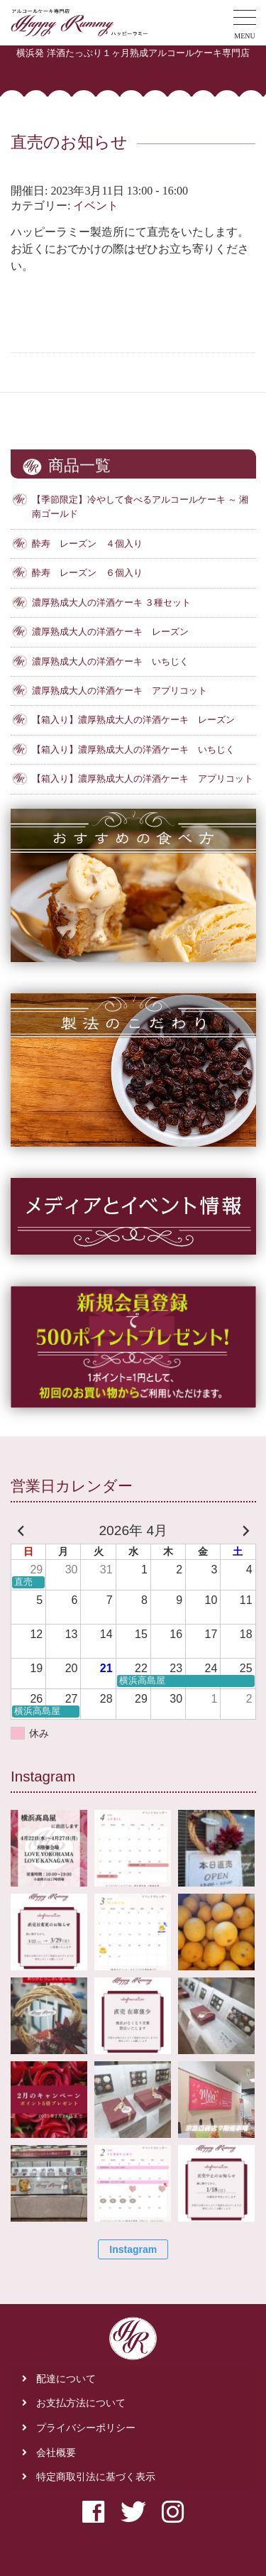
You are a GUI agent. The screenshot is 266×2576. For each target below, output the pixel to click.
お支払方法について (81, 2403)
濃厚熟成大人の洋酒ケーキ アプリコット (119, 691)
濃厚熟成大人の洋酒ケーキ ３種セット (111, 603)
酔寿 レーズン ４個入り (87, 544)
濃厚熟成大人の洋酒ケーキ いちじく (110, 662)
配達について (66, 2379)
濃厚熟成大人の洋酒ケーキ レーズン (110, 632)
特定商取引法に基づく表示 (95, 2477)
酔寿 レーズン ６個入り (87, 573)
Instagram (133, 2249)
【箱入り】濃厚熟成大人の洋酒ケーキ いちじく (133, 750)
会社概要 (56, 2452)
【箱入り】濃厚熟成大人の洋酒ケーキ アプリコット (142, 779)
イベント (95, 206)
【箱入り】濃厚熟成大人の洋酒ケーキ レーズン (133, 720)
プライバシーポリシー (85, 2428)
